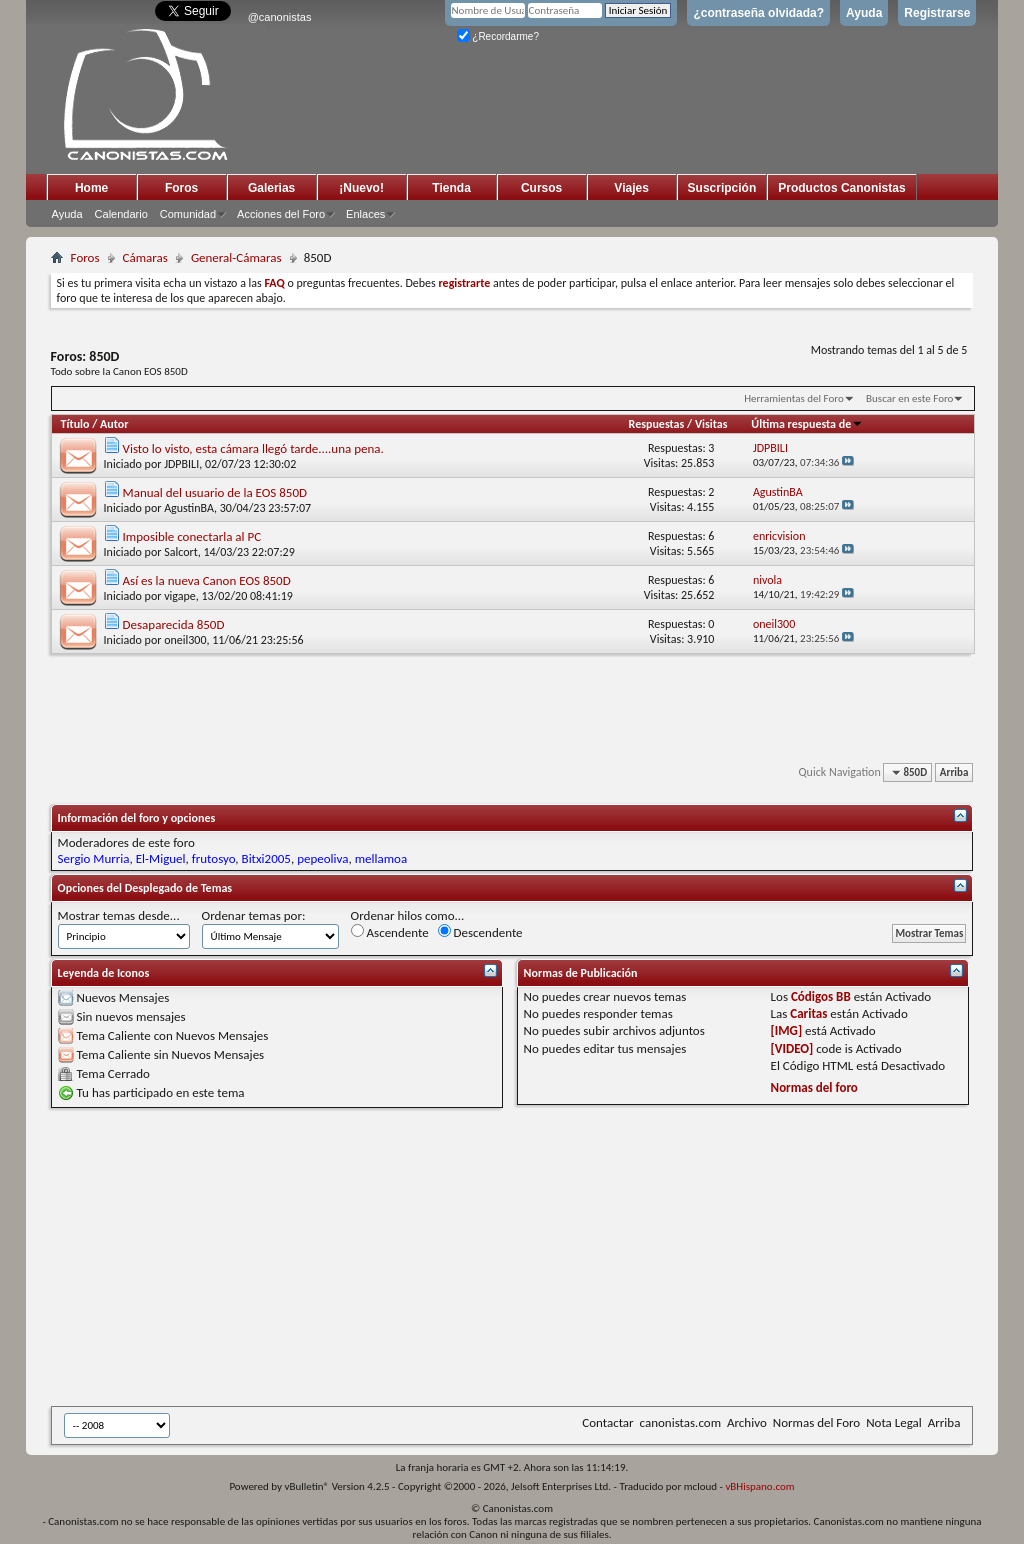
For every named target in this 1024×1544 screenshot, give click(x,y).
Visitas (711, 424)
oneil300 (185, 640)
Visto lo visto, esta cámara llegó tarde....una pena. (253, 448)
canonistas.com (680, 1422)
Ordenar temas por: (254, 915)
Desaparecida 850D (174, 624)
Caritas (808, 1013)
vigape (180, 596)
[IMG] (787, 1030)
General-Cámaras (236, 257)
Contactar (607, 1422)
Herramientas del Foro (794, 398)
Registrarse (937, 13)
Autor (114, 424)
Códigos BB (821, 996)
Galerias (271, 188)
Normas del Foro (816, 1422)
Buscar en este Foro (909, 398)
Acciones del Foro (281, 214)
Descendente (480, 932)
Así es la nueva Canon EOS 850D (207, 580)
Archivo (747, 1422)
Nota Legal (894, 1422)
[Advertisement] (537, 1257)
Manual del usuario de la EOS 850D (215, 492)
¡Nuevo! (361, 188)
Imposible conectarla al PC (192, 536)
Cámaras (145, 257)
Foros (181, 188)
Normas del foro (814, 1087)
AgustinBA (189, 508)
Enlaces (365, 214)
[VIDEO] (792, 1048)
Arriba (954, 772)
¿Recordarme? (498, 36)
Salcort (181, 552)
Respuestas (657, 424)
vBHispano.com (759, 1486)
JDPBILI (181, 464)
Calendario (121, 214)
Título (75, 424)
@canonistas (280, 17)
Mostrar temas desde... (119, 915)
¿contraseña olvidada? (758, 13)
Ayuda (864, 13)
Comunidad (188, 214)
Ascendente (390, 932)
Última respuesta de (807, 424)
